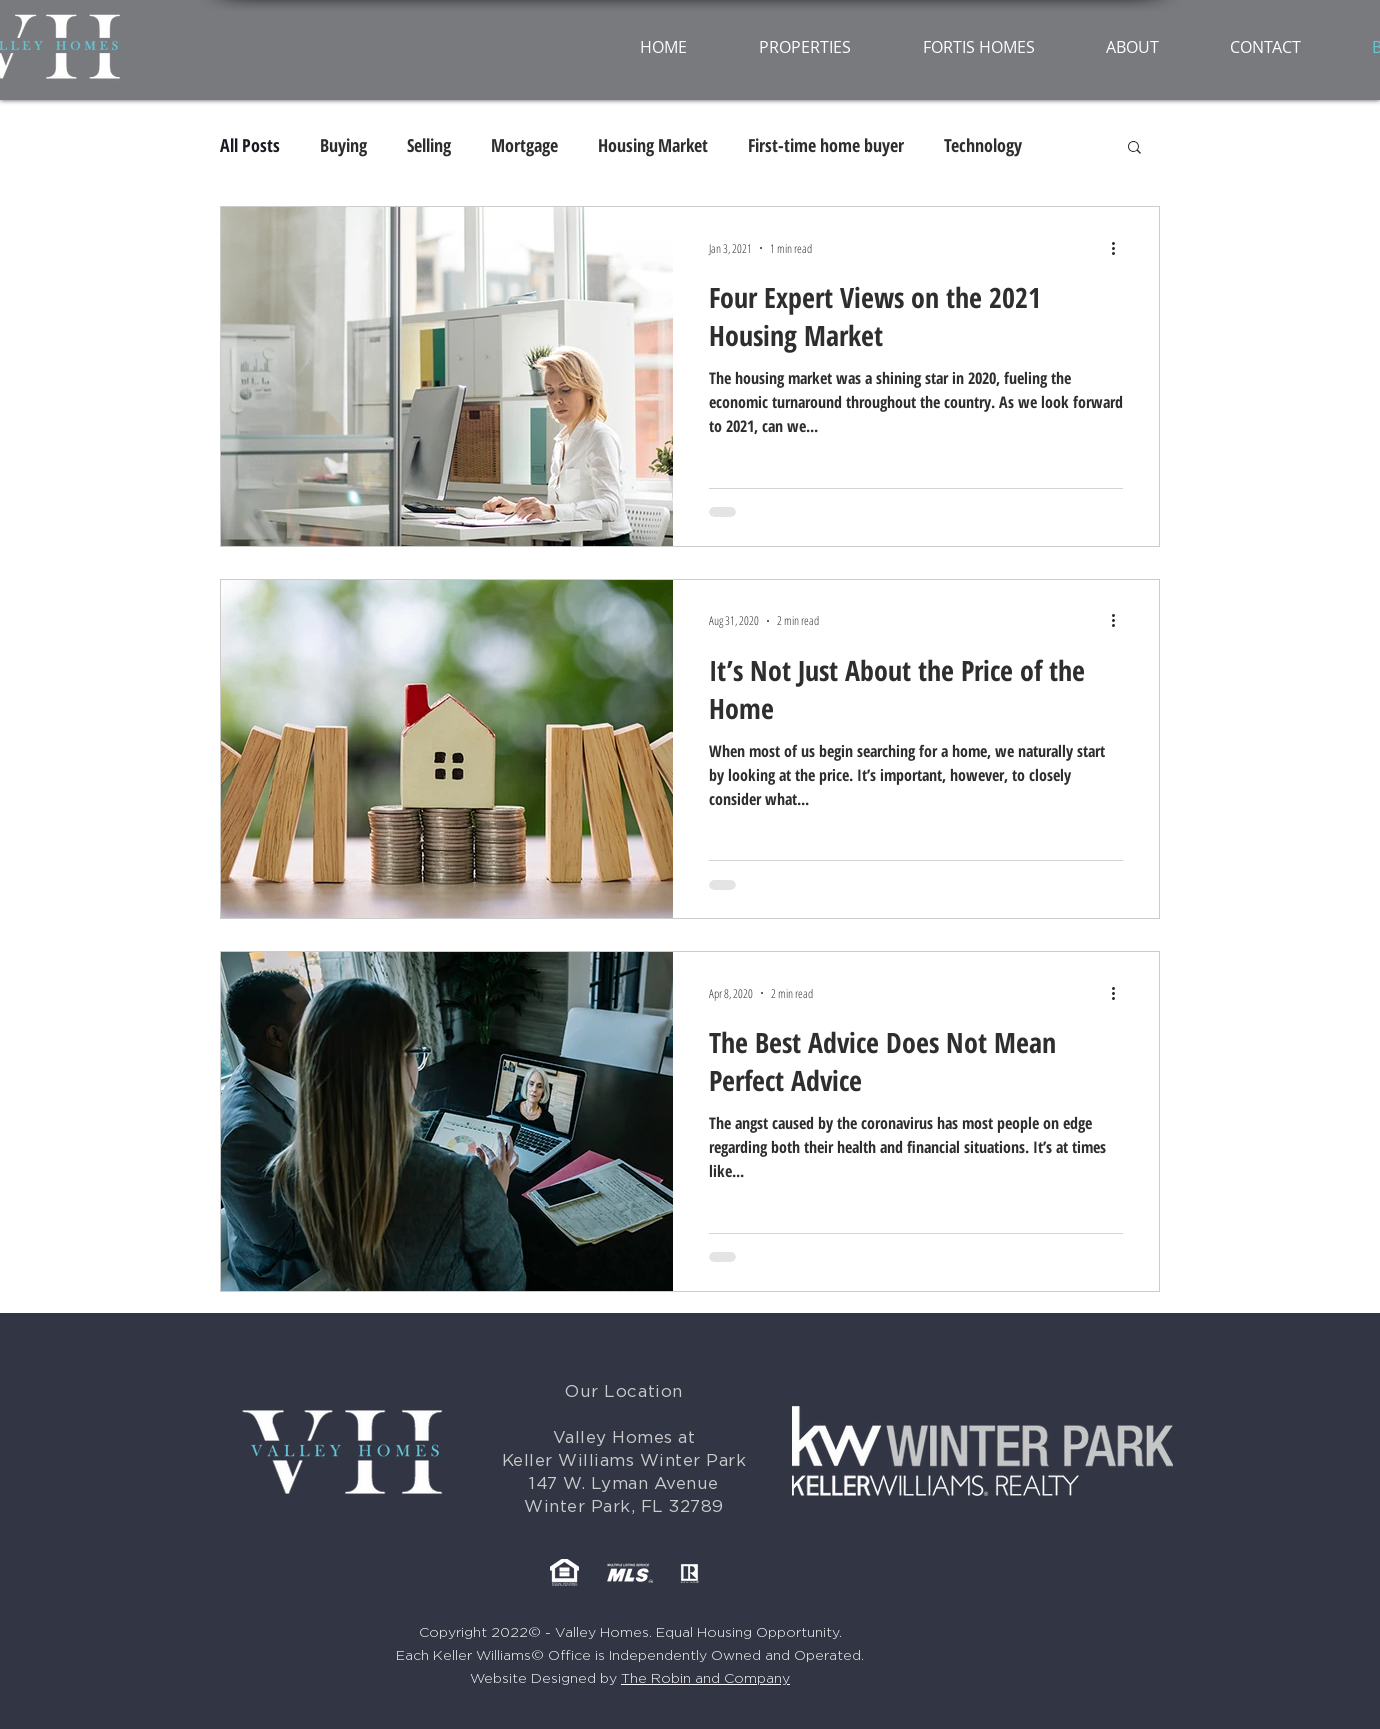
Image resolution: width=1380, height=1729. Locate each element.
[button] (1134, 148)
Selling (429, 145)
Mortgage (524, 145)
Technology (983, 145)
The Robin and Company (705, 1679)
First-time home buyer (826, 145)
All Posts (250, 145)
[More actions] (1120, 248)
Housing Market (653, 145)
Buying (343, 145)
